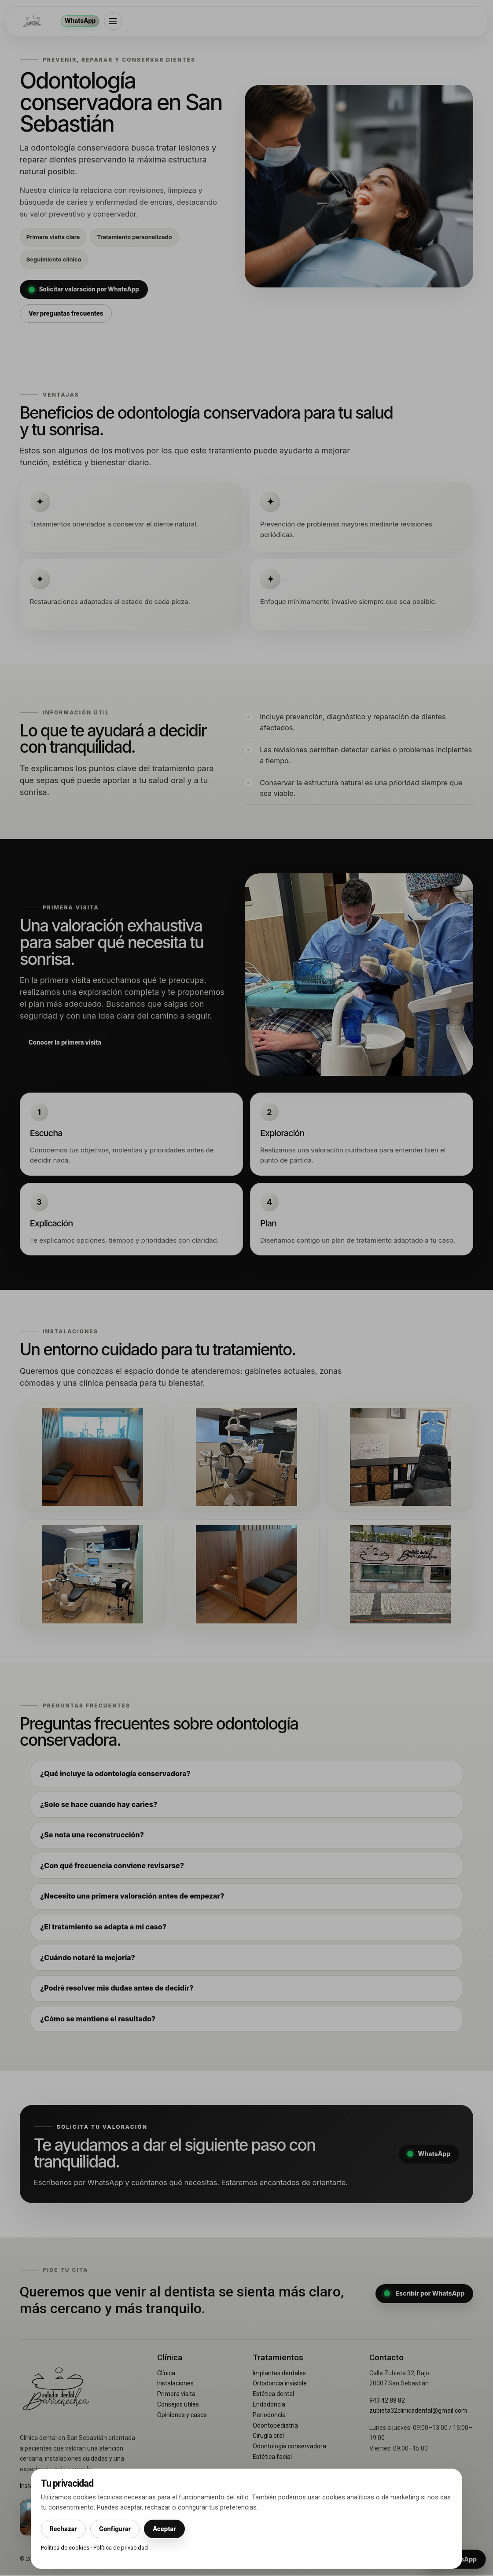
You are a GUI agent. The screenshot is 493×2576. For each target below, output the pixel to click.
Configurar (118, 2528)
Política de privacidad (120, 2547)
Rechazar (64, 2528)
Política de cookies (65, 2547)
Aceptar (170, 2528)
